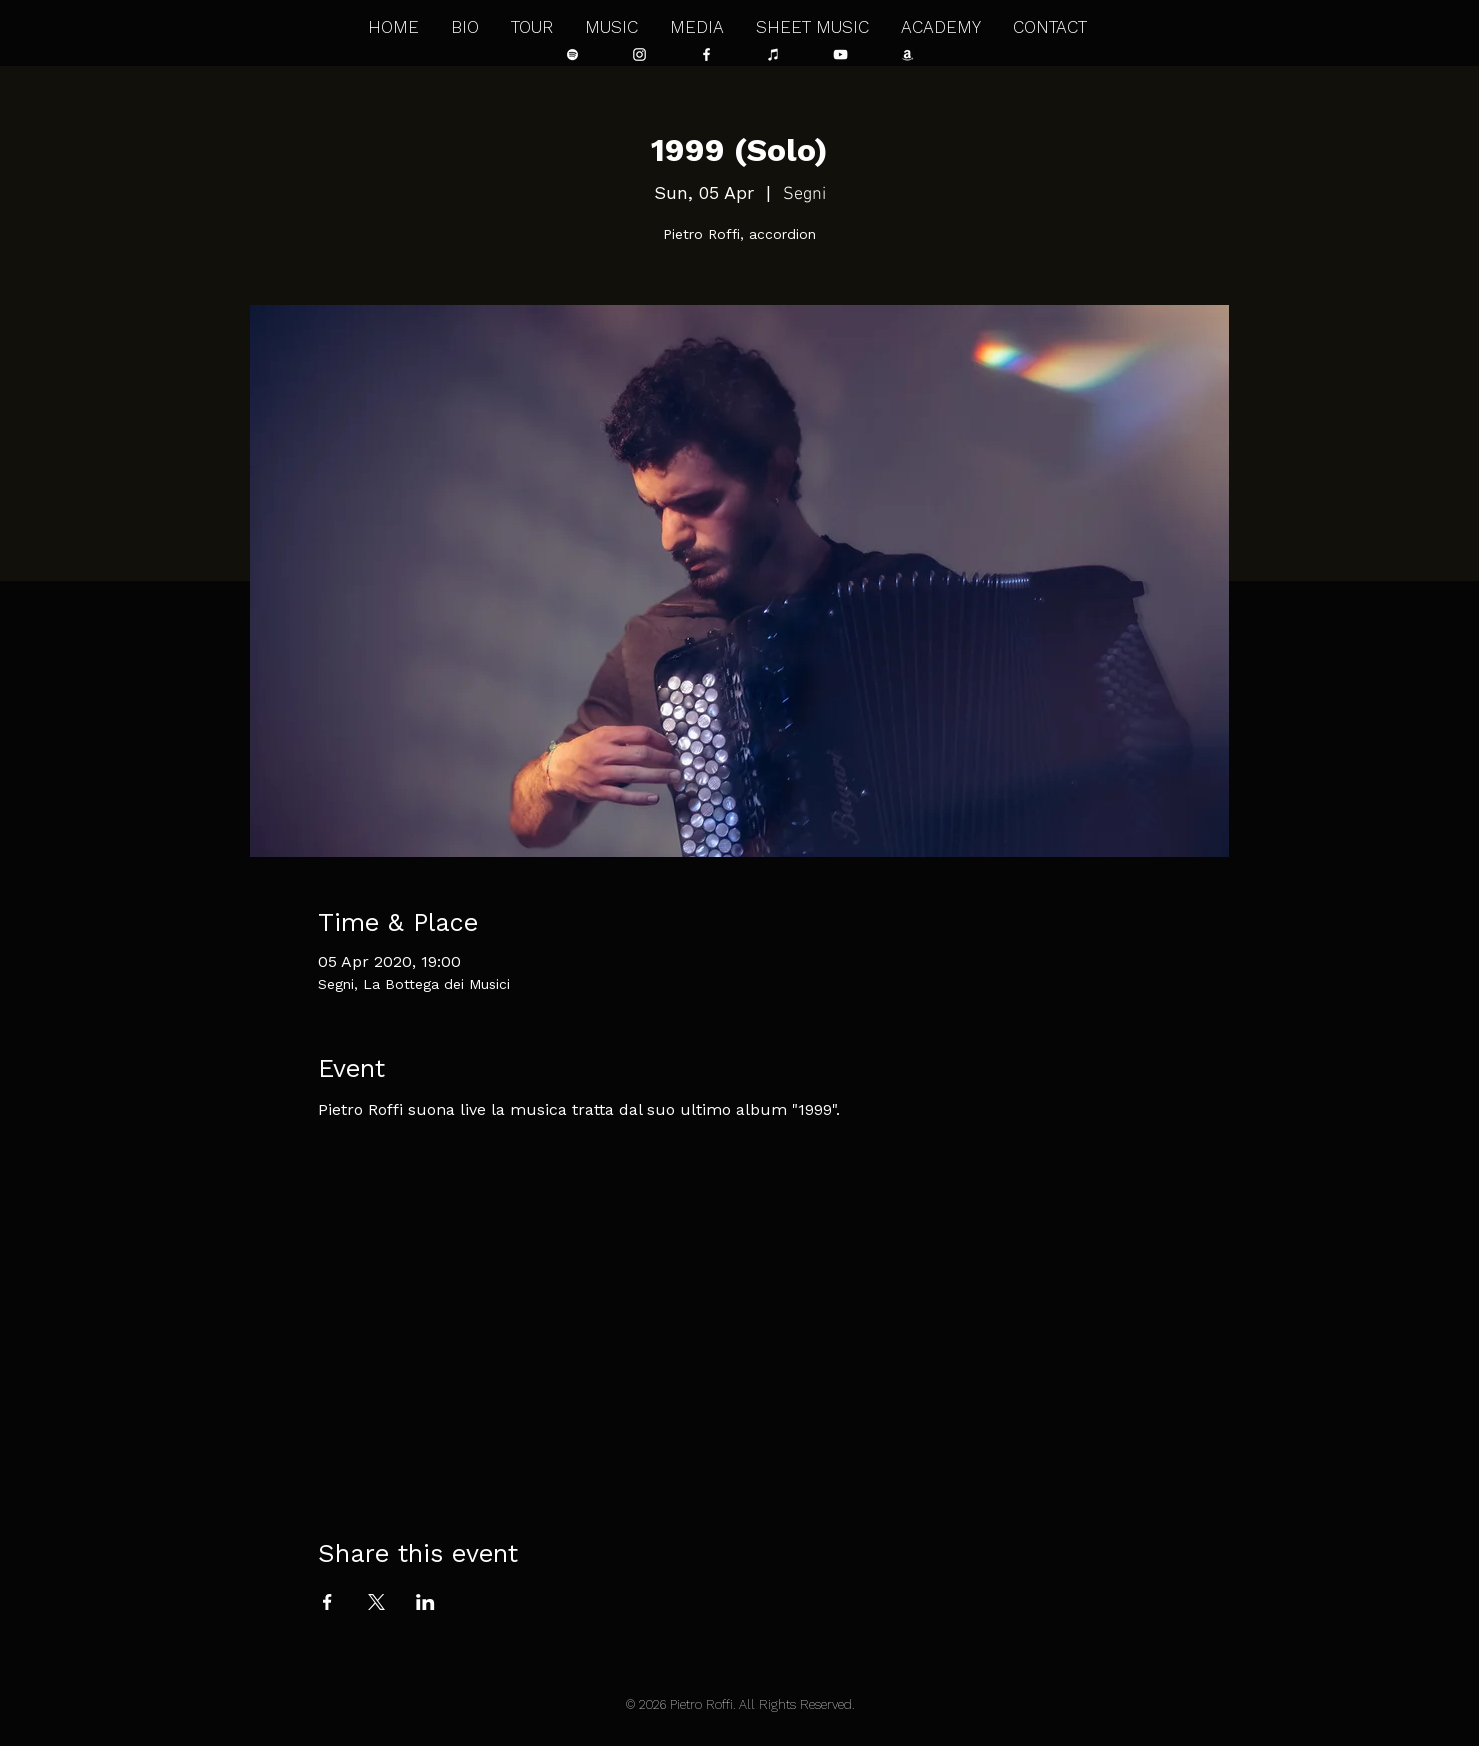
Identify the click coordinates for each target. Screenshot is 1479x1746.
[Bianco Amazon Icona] (907, 54)
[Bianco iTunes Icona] (773, 54)
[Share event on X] (376, 1602)
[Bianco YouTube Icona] (840, 54)
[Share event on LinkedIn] (425, 1602)
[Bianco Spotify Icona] (572, 54)
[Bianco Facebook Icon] (706, 54)
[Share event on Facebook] (327, 1602)
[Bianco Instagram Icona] (639, 54)
